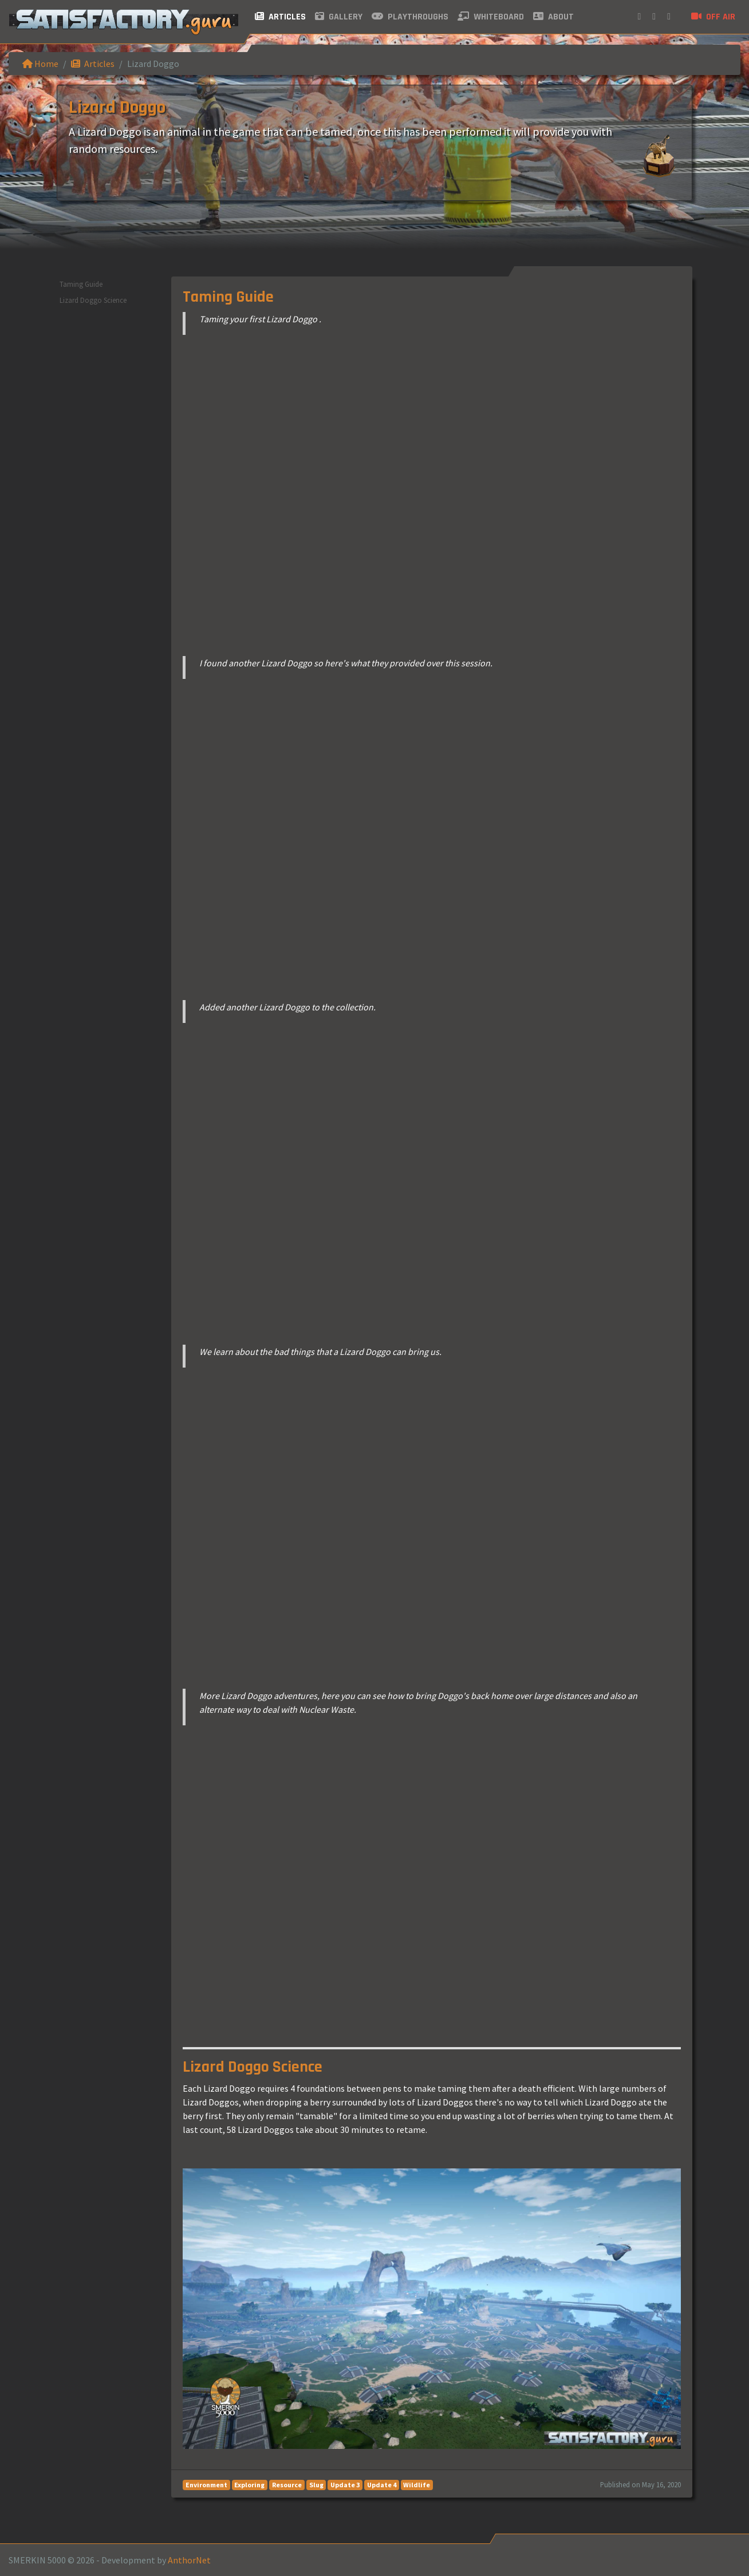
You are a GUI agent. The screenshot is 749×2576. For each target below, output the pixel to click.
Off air (713, 17)
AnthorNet (189, 2560)
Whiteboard (491, 17)
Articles (280, 17)
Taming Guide (81, 284)
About (553, 17)
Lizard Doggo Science (93, 300)
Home (40, 63)
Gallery (338, 17)
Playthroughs (410, 17)
